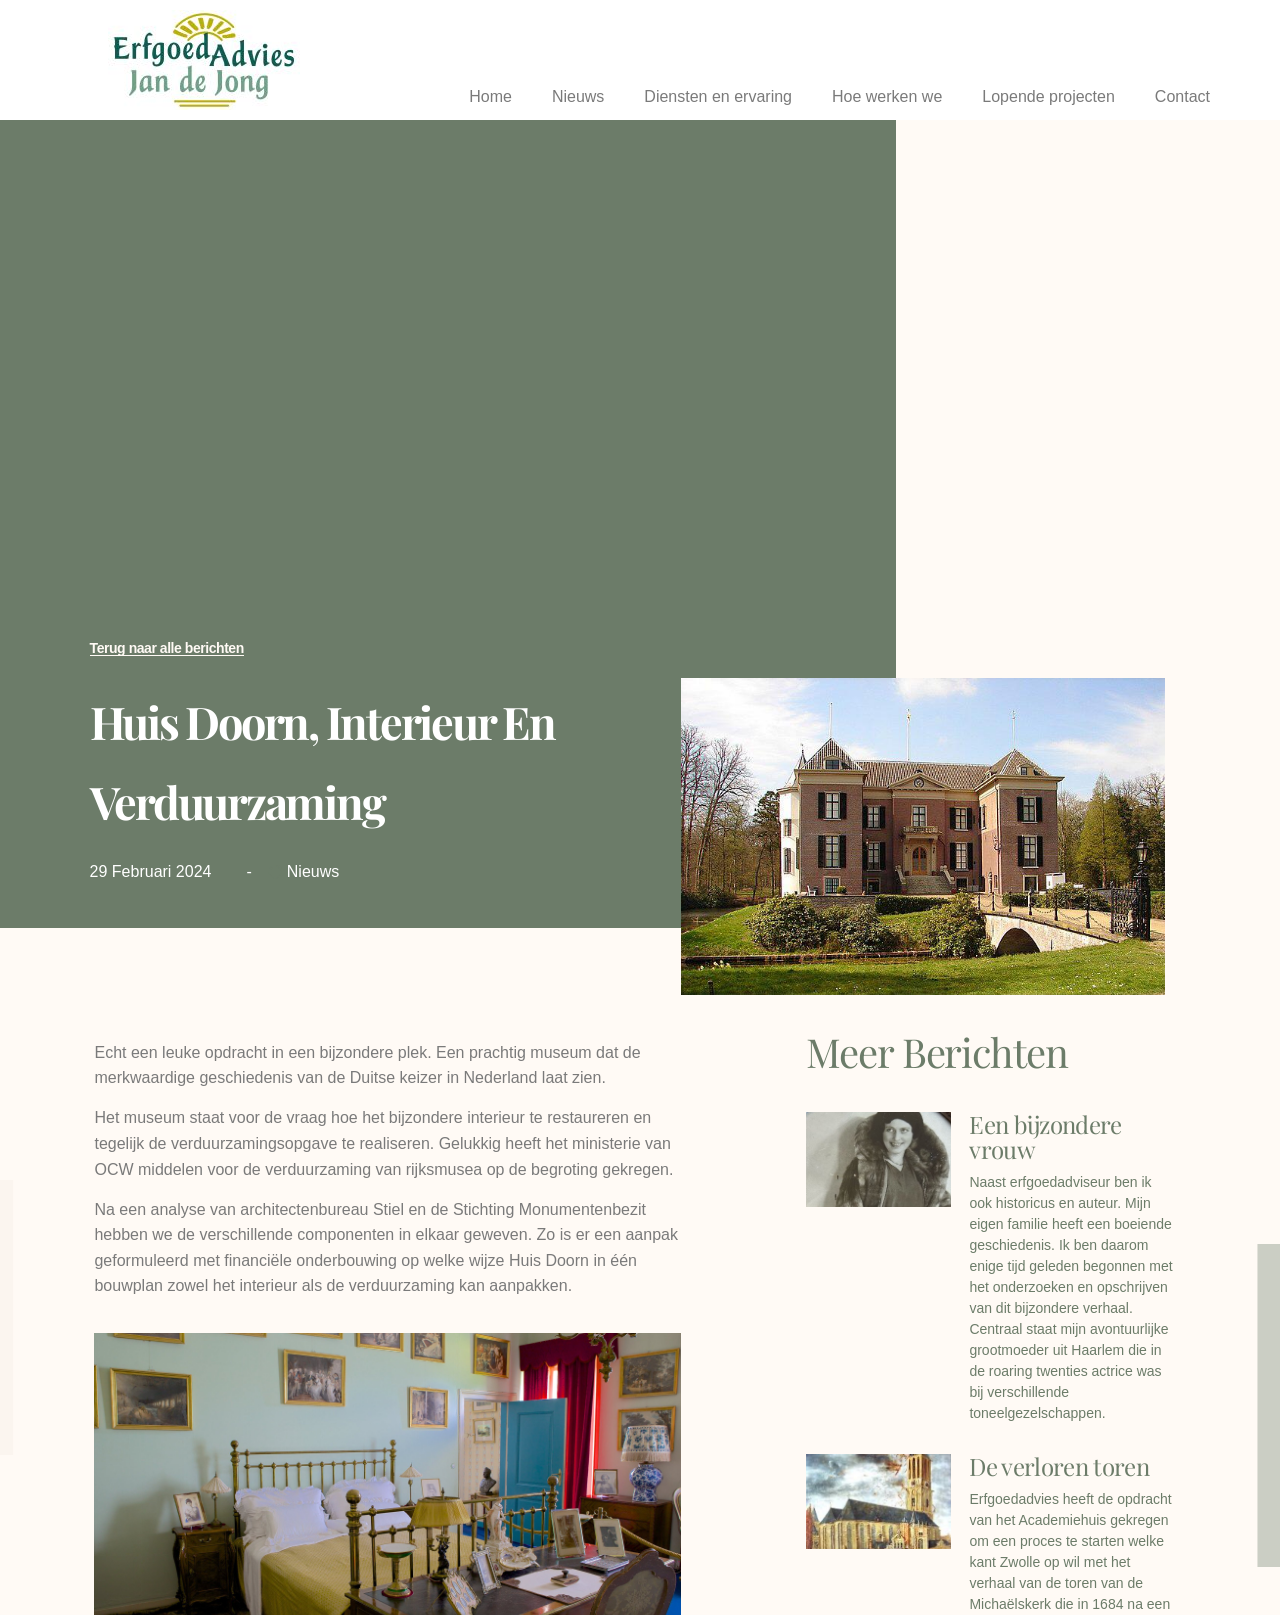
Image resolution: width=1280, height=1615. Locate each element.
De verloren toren (1058, 1466)
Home (490, 96)
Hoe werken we (887, 96)
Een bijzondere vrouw (1045, 1136)
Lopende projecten (1048, 96)
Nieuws (578, 96)
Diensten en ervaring (718, 96)
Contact (1182, 96)
